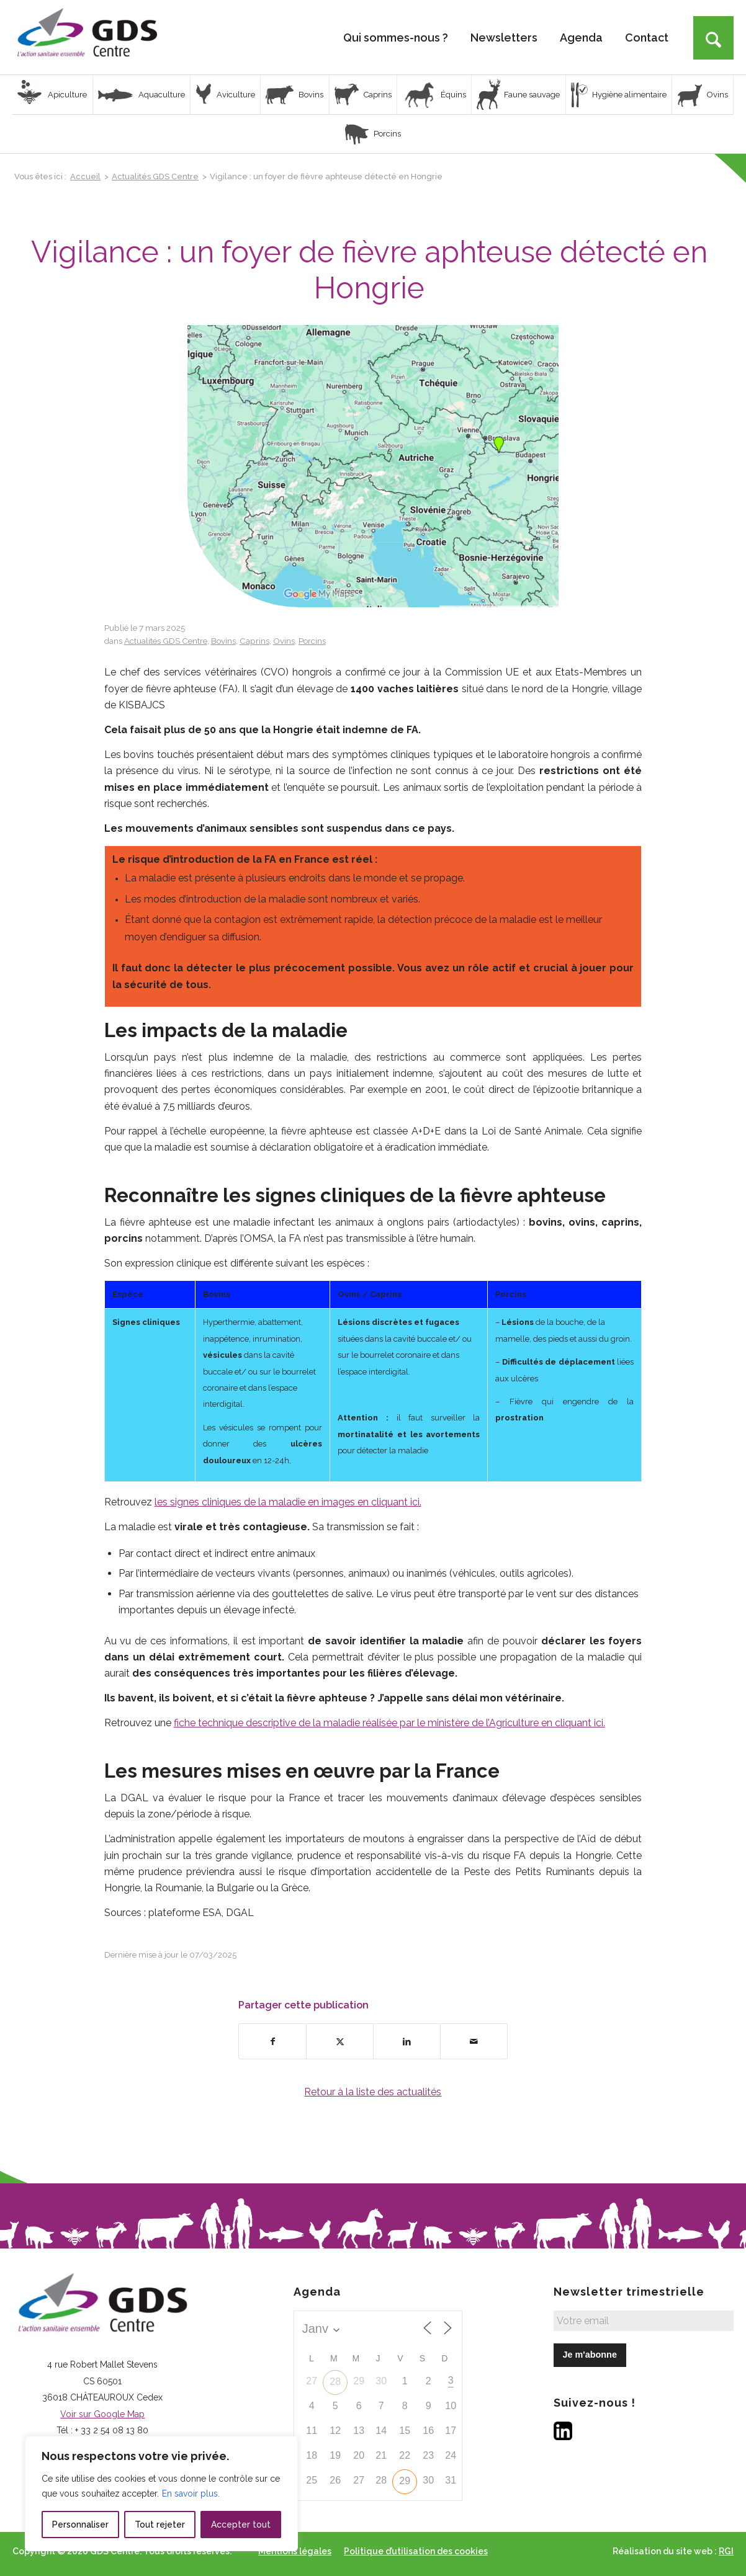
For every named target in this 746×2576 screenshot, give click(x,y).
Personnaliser (80, 2524)
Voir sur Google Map (102, 2414)
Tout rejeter (160, 2524)
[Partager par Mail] (474, 2041)
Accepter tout (241, 2524)
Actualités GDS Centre (165, 641)
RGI (726, 2551)
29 (404, 2481)
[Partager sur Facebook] (272, 2041)
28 (335, 2381)
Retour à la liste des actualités (372, 2092)
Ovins (284, 641)
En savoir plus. (191, 2493)
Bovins (223, 641)
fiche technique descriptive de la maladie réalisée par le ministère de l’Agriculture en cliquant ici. (389, 1723)
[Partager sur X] (340, 2041)
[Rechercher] (713, 38)
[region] (161, 2493)
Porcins (312, 641)
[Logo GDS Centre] (87, 37)
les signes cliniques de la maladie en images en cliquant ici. (288, 1502)
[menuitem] (395, 37)
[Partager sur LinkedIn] (407, 2041)
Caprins (254, 641)
